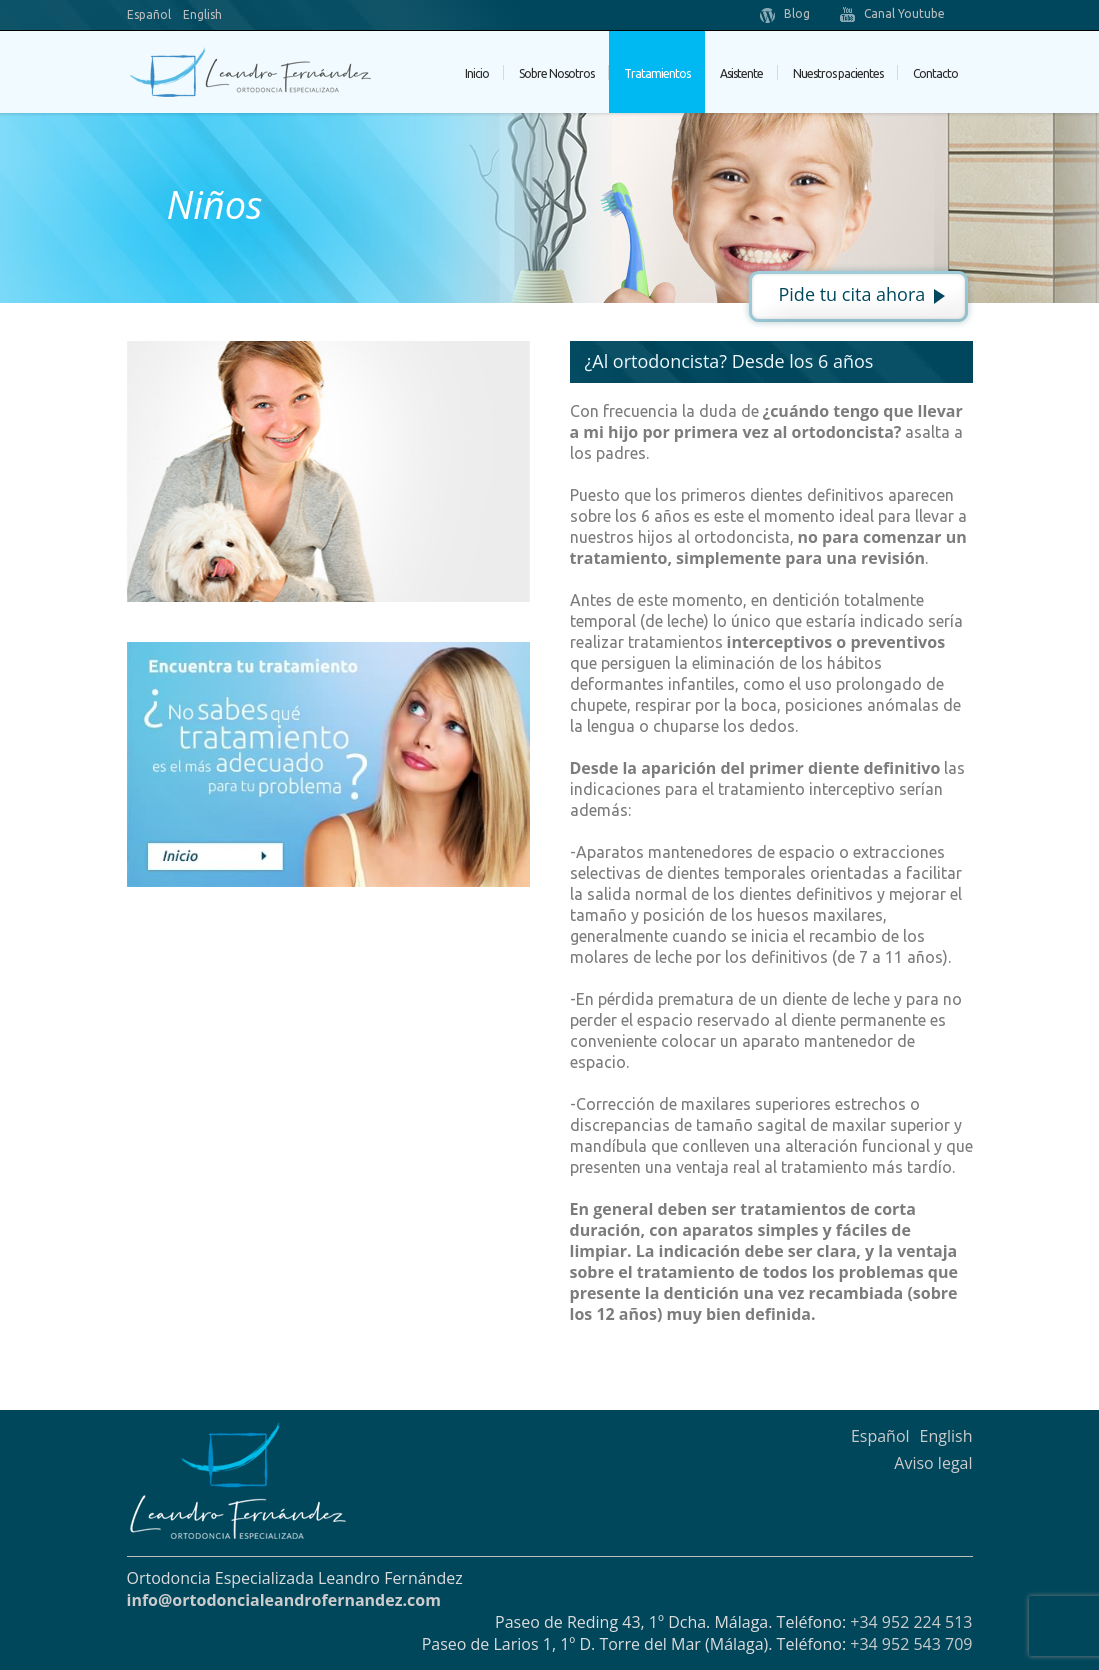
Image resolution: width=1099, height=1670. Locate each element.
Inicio (477, 73)
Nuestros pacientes (838, 73)
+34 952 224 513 (911, 1622)
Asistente (741, 73)
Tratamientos (657, 73)
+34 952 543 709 (911, 1644)
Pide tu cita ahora (852, 294)
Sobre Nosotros (556, 73)
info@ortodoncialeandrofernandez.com (284, 1600)
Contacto (935, 73)
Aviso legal (933, 1463)
